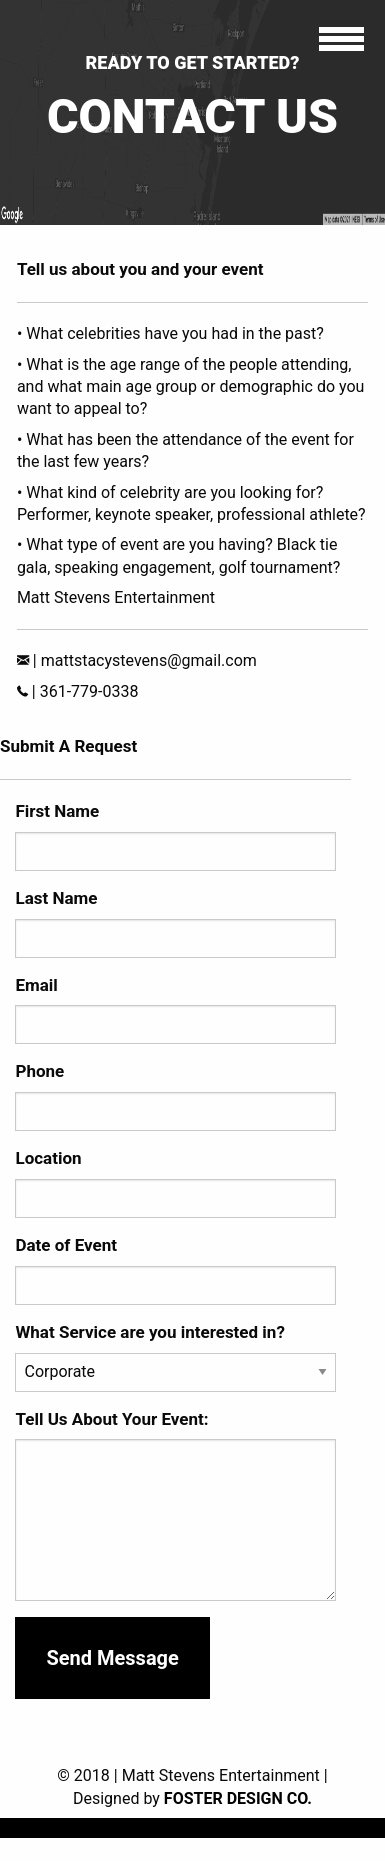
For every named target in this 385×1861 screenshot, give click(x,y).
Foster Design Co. (238, 1798)
